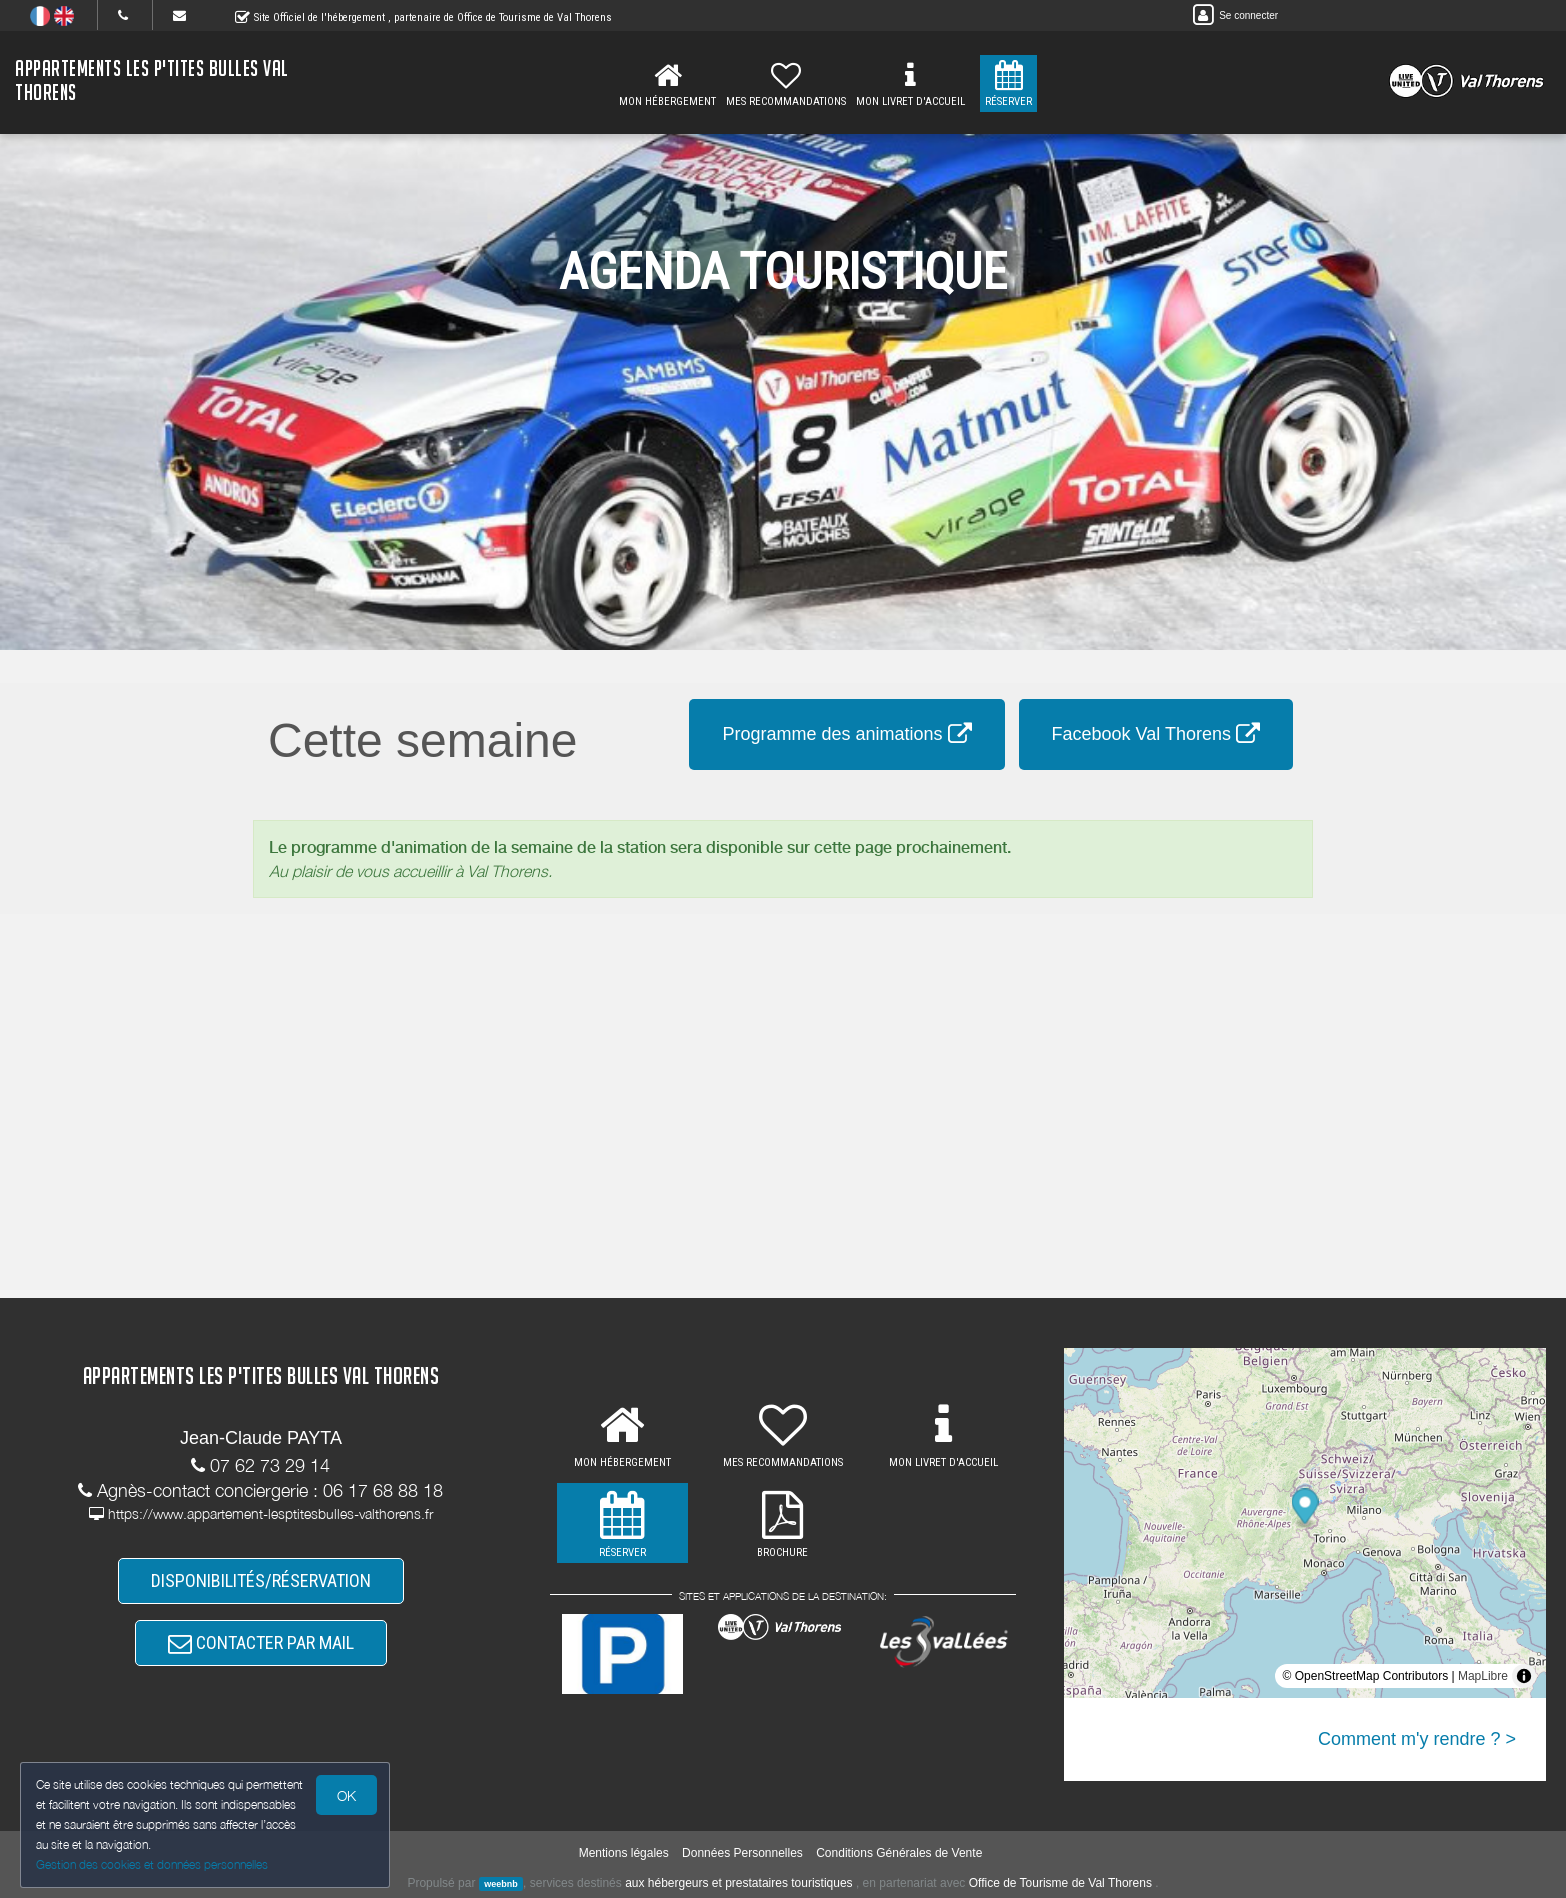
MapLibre (1483, 1676)
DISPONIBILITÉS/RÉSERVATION (261, 1580)
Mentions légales (624, 1853)
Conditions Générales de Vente (899, 1853)
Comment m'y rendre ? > (1417, 1739)
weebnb (501, 1884)
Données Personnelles (742, 1853)
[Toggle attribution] (1524, 1676)
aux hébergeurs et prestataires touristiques (738, 1883)
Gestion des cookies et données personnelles (152, 1864)
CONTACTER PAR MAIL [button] (261, 1642)
